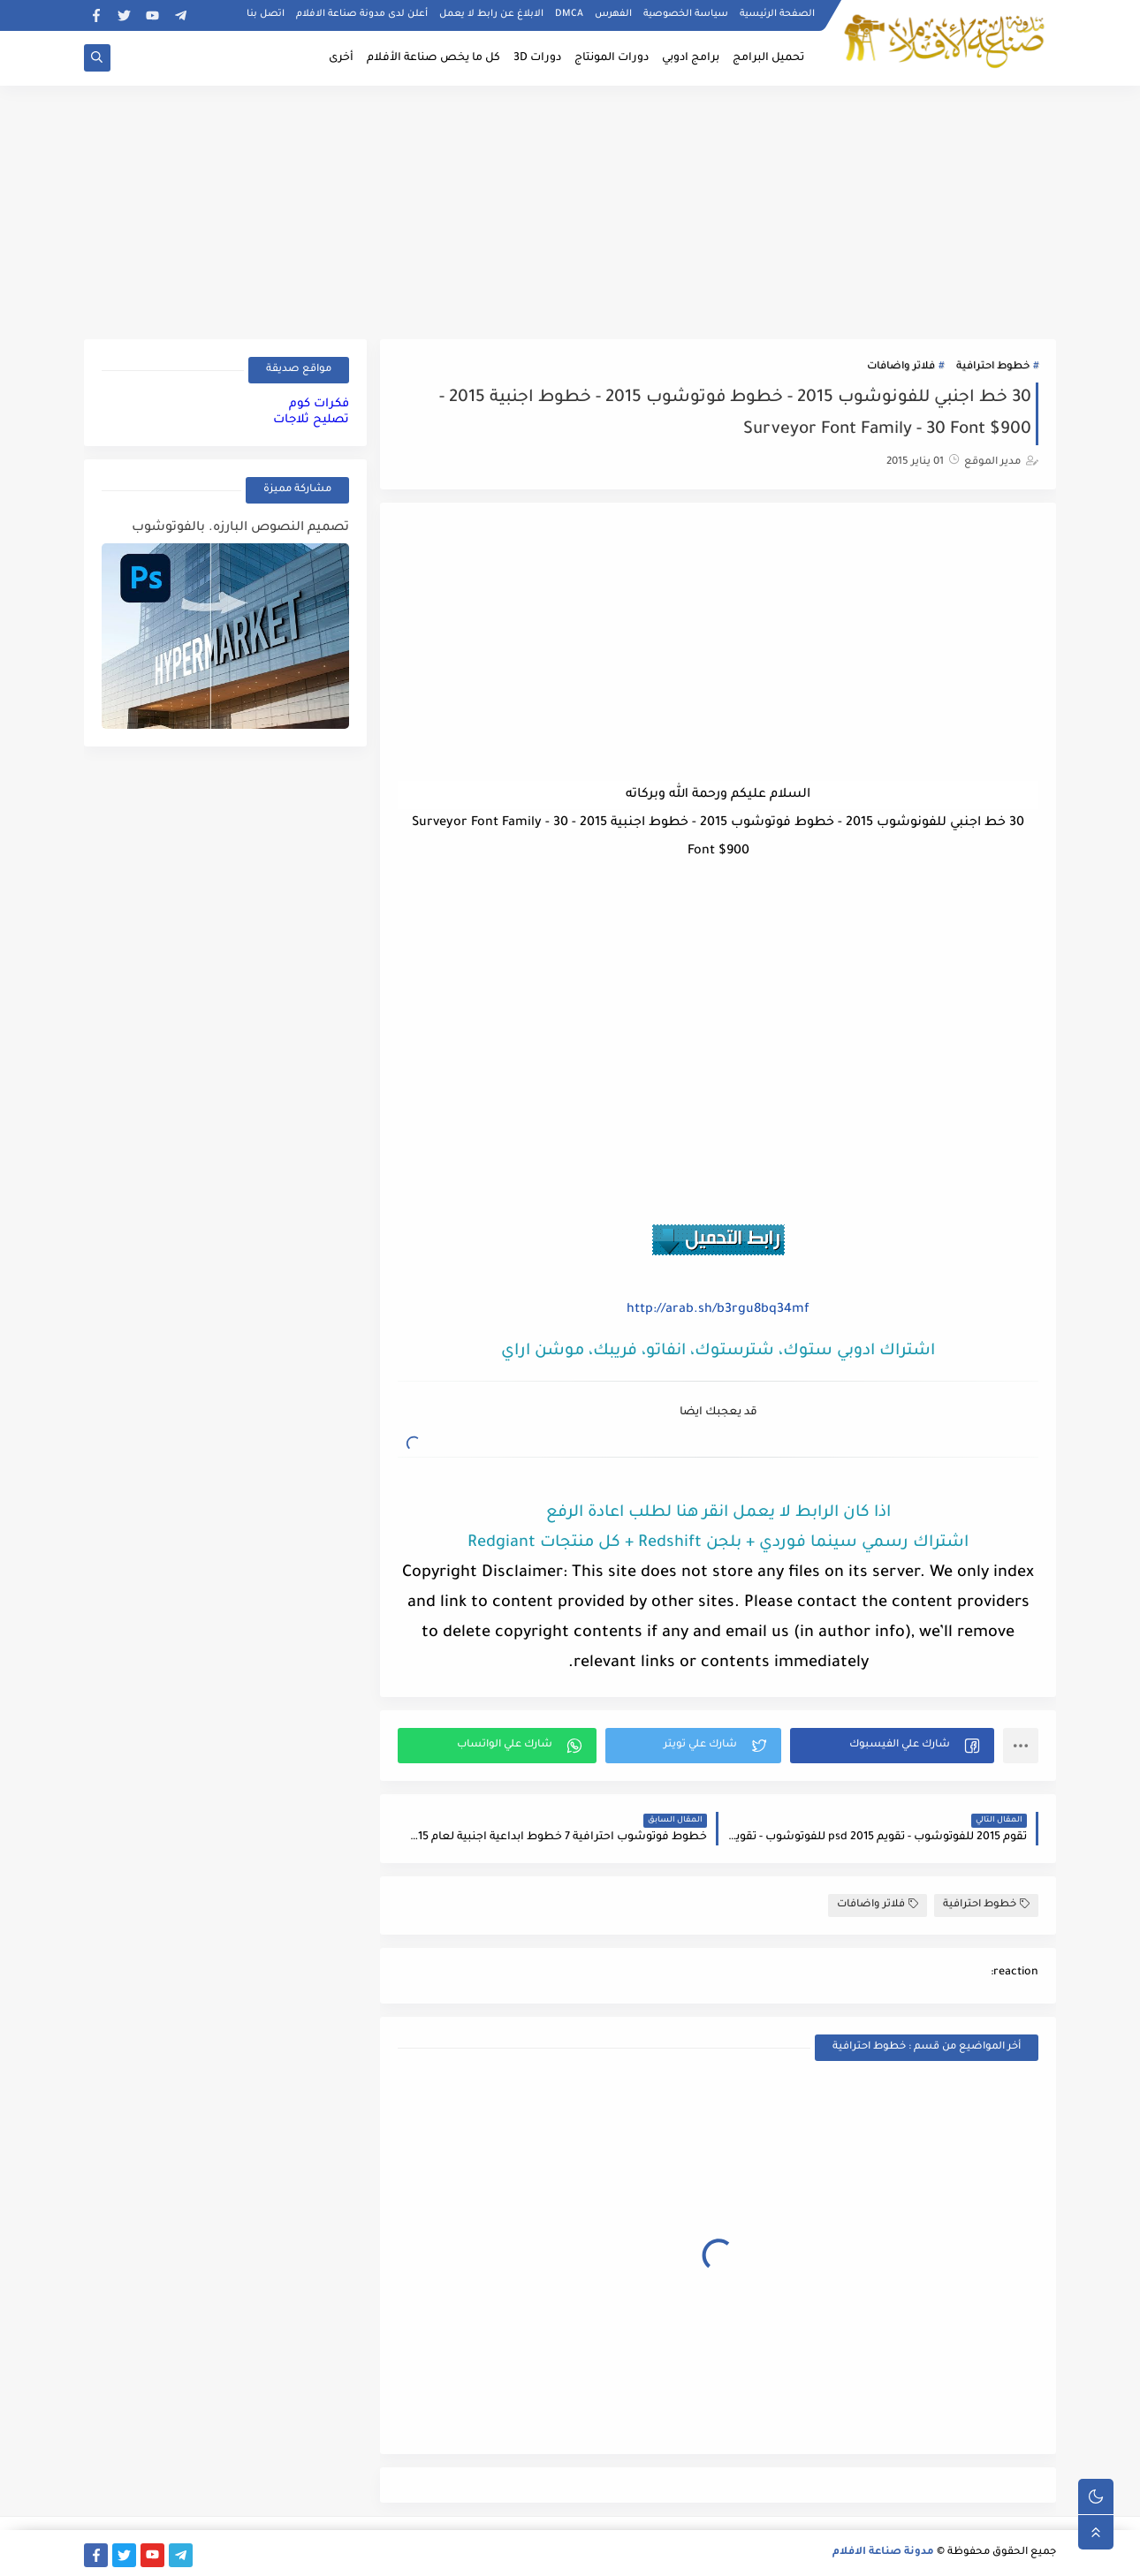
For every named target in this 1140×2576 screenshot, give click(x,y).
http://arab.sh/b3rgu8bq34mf (718, 1310)
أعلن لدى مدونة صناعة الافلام (362, 14)
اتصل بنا (266, 14)
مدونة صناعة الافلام (883, 2552)
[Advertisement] (570, 209)
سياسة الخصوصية (685, 14)
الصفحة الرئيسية (777, 14)
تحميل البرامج (768, 58)
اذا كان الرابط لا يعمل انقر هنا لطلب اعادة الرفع (718, 1513)
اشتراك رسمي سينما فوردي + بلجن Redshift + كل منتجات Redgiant (718, 1543)
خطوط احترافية (993, 367)
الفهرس (613, 14)
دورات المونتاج (611, 58)
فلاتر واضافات (901, 367)
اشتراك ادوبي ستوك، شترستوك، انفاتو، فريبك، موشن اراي (718, 1351)
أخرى (341, 58)
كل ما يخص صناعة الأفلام (433, 58)
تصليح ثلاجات (311, 420)
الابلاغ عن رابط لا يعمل (491, 14)
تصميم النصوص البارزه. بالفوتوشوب (240, 528)
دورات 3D (537, 58)
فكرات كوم (319, 404)
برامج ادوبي (690, 58)
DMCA (569, 14)
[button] (892, 1745)
